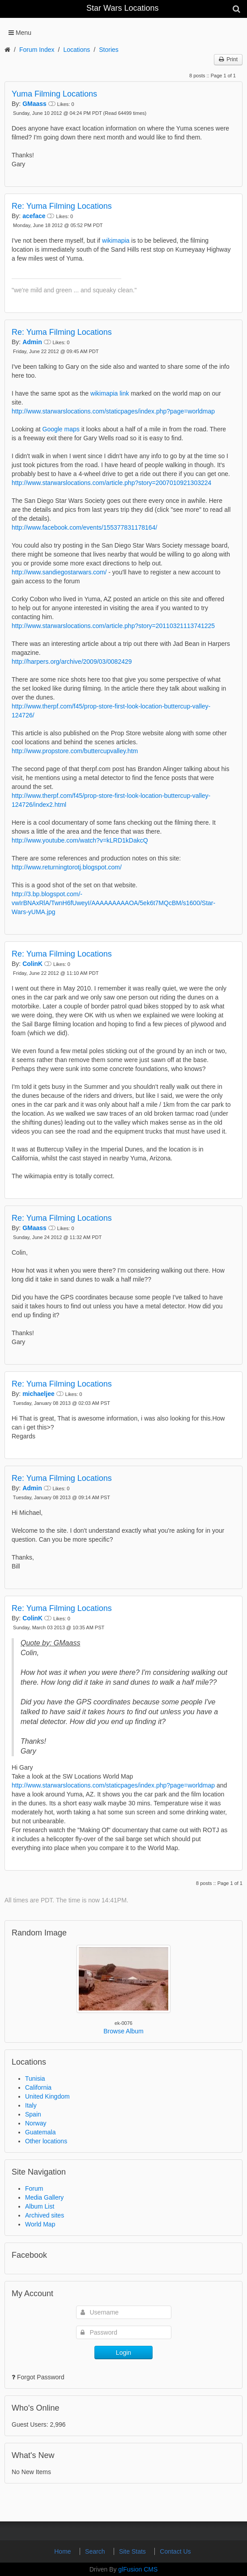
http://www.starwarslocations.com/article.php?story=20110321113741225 (113, 625)
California (38, 2087)
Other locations (46, 2141)
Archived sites (44, 2215)
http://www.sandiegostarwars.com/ (59, 572)
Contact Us (175, 2551)
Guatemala (40, 2132)
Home (63, 2551)
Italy (31, 2105)
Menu (23, 32)
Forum (34, 2188)
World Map (40, 2224)
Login (123, 2352)
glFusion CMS (138, 2569)
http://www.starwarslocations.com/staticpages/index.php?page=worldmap (113, 411)
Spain (33, 2114)
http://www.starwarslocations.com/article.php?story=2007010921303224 (111, 482)
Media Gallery (44, 2197)
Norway (35, 2123)
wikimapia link (109, 393)
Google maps (61, 429)
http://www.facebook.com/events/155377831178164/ (84, 527)
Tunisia (35, 2078)
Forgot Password (40, 2377)
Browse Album (123, 2031)
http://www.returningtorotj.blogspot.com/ (67, 867)
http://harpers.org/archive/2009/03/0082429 (72, 661)
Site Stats (133, 2551)
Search (95, 2551)
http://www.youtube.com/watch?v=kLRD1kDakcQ (80, 840)
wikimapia (115, 240)
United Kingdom (47, 2096)
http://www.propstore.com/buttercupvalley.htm (75, 751)
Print (228, 59)
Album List (39, 2206)
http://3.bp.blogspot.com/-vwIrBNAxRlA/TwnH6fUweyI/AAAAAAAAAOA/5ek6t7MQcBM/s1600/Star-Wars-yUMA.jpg (113, 902)
